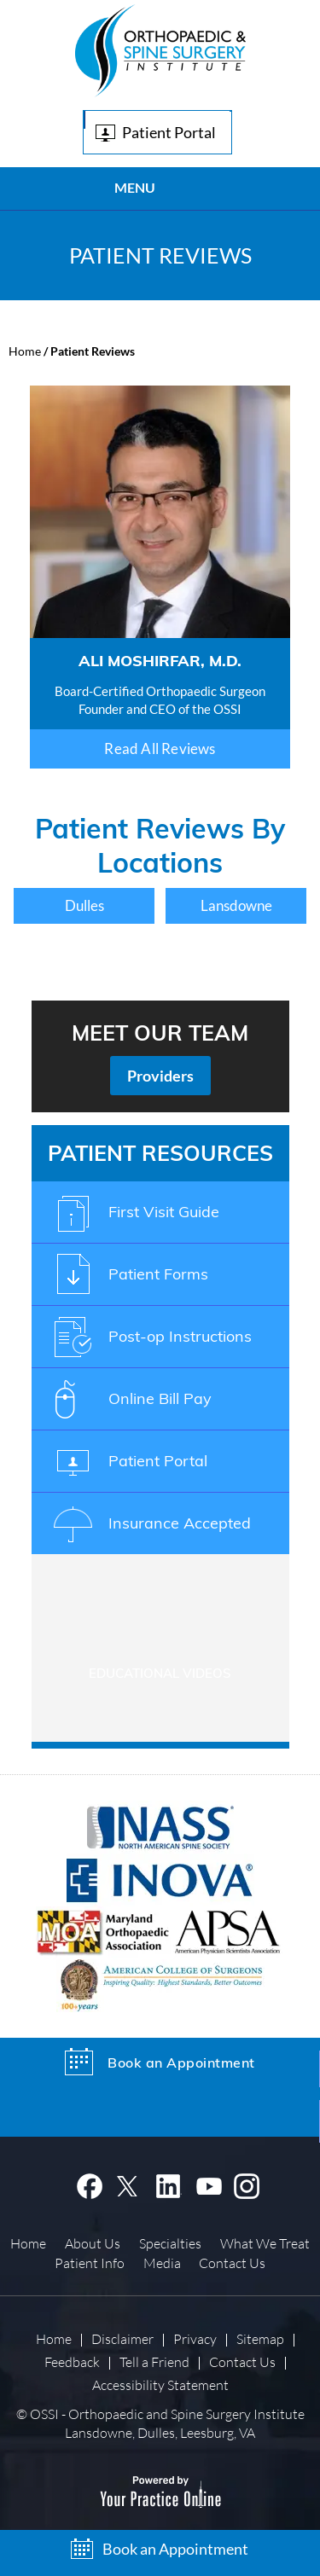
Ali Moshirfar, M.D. (160, 660)
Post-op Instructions (180, 1336)
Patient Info (90, 2262)
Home (25, 351)
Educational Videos (160, 1673)
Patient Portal (169, 132)
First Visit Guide (163, 1211)
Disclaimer (122, 2338)
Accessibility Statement (160, 2384)
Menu (156, 189)
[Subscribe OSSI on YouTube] (208, 2184)
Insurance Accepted (179, 1523)
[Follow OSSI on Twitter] (129, 2184)
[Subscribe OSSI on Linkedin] (168, 2184)
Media (162, 2262)
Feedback (72, 2361)
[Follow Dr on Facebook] (89, 2184)
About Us (92, 2243)
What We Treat (265, 2243)
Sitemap (260, 2338)
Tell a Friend (154, 2361)
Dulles (84, 905)
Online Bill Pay (160, 1398)
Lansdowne (236, 905)
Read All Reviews (159, 748)
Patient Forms (158, 1274)
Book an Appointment (175, 2548)
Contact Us (232, 2262)
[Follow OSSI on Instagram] (247, 2184)
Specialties (170, 2243)
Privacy (195, 2338)
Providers (160, 1075)
